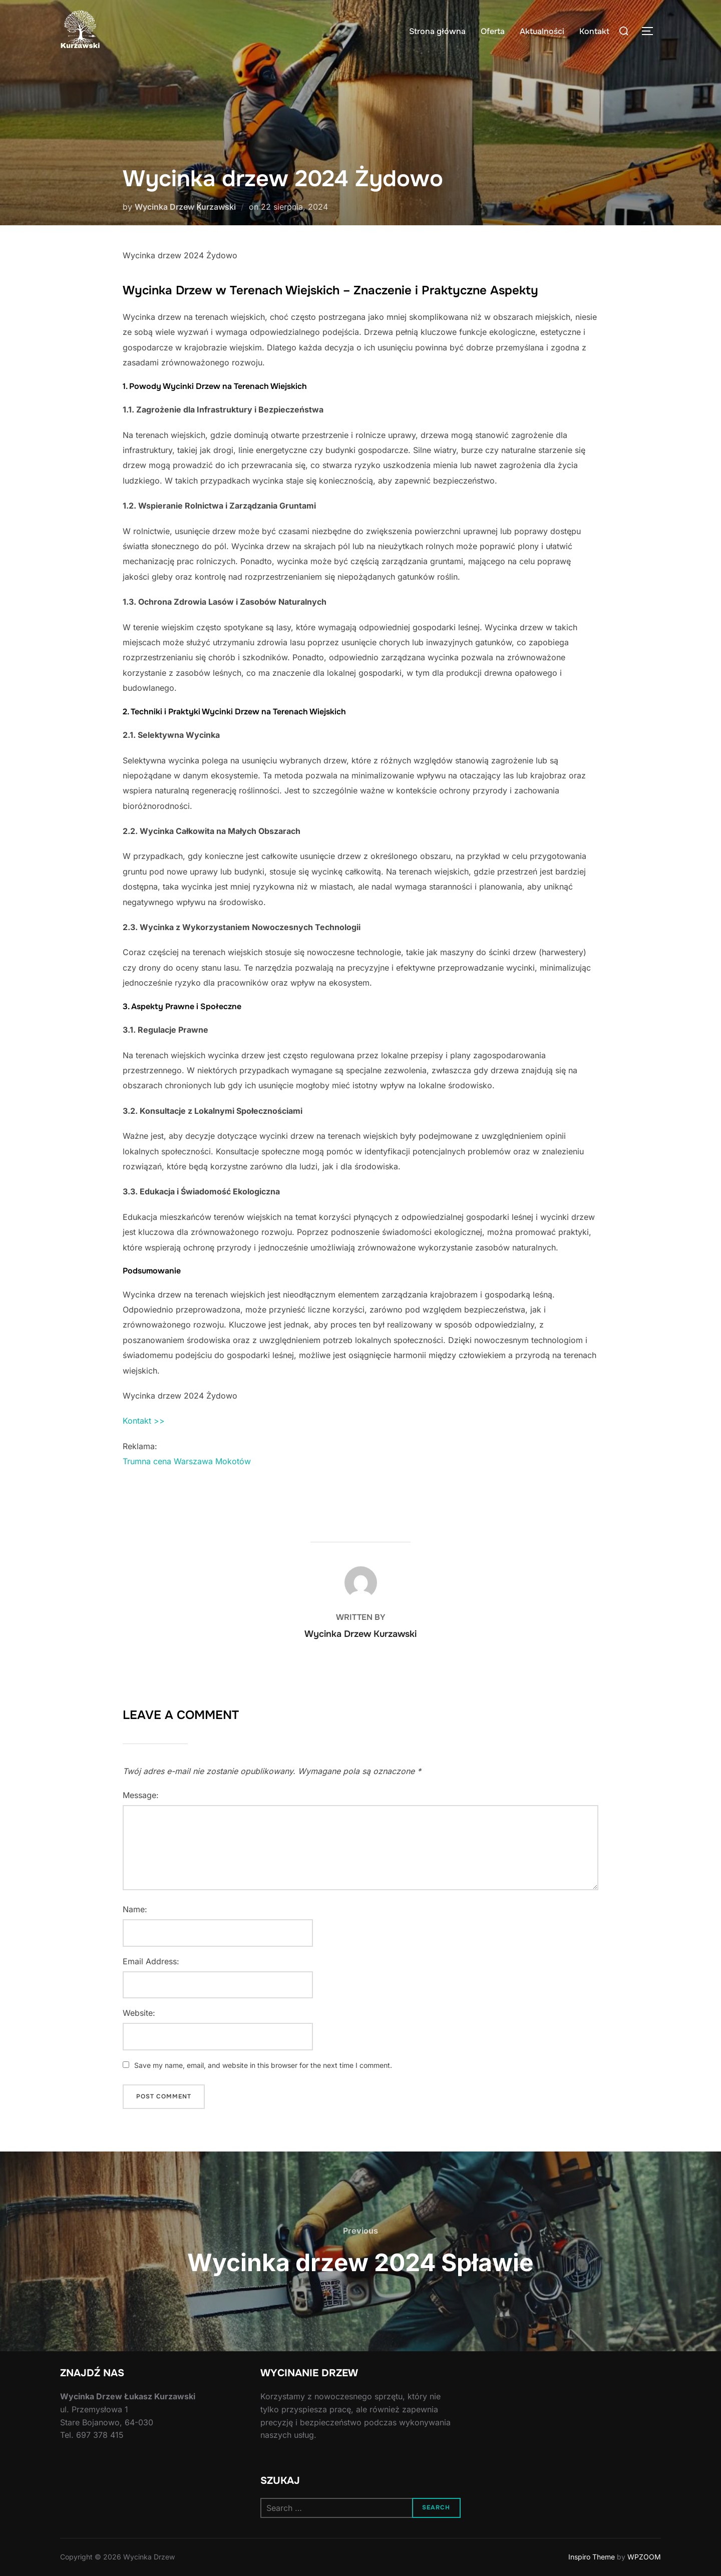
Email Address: (151, 1961)
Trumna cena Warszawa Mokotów (187, 1461)
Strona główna (437, 31)
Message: (141, 1795)
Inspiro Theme (591, 2556)
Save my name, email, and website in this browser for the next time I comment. (263, 2065)
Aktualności (542, 31)
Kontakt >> (144, 1421)
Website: (139, 2013)
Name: (135, 1909)
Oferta (493, 31)
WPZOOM (644, 2556)
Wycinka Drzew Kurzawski (185, 207)
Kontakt (594, 31)
